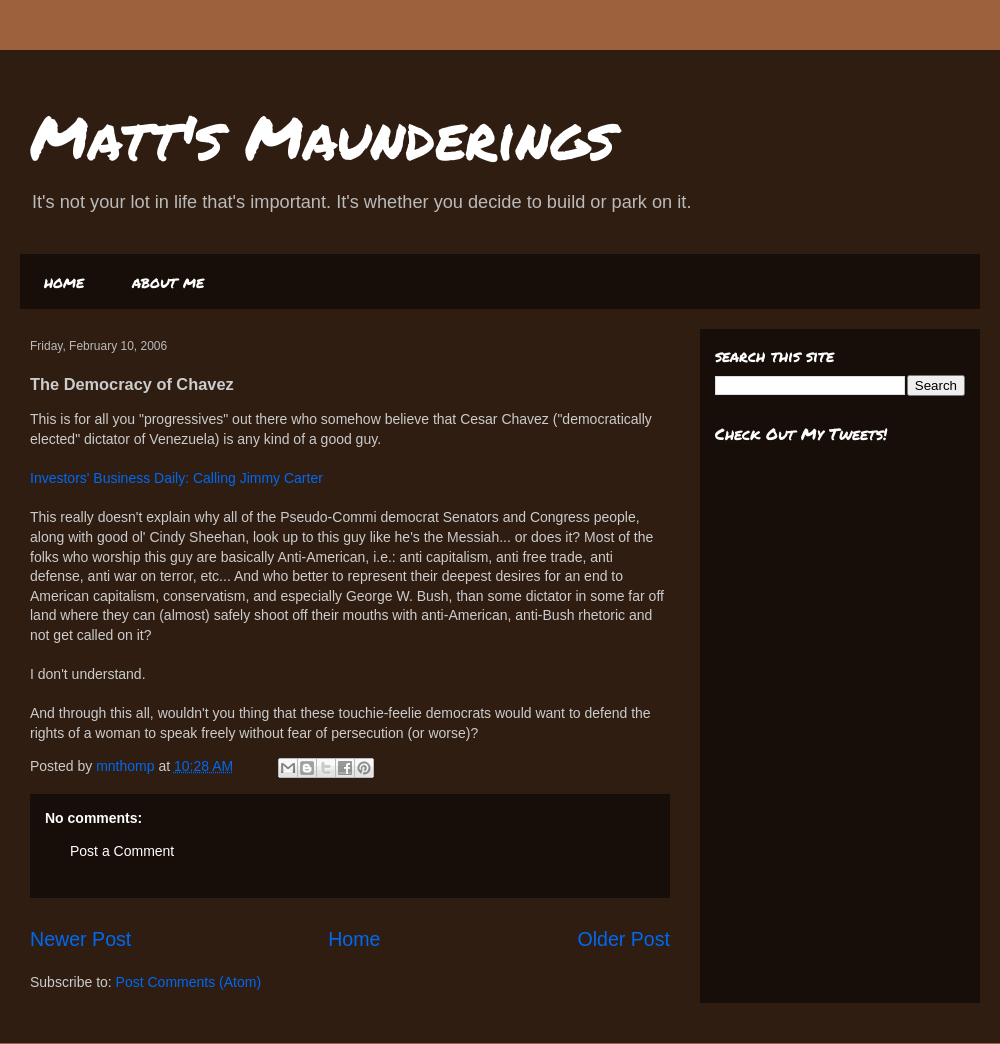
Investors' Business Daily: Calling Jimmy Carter (176, 478)
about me (168, 281)
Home (354, 939)
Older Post (623, 939)
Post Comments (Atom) (188, 982)
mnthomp (127, 766)
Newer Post (80, 939)
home (64, 281)
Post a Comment (122, 851)
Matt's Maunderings (322, 136)
